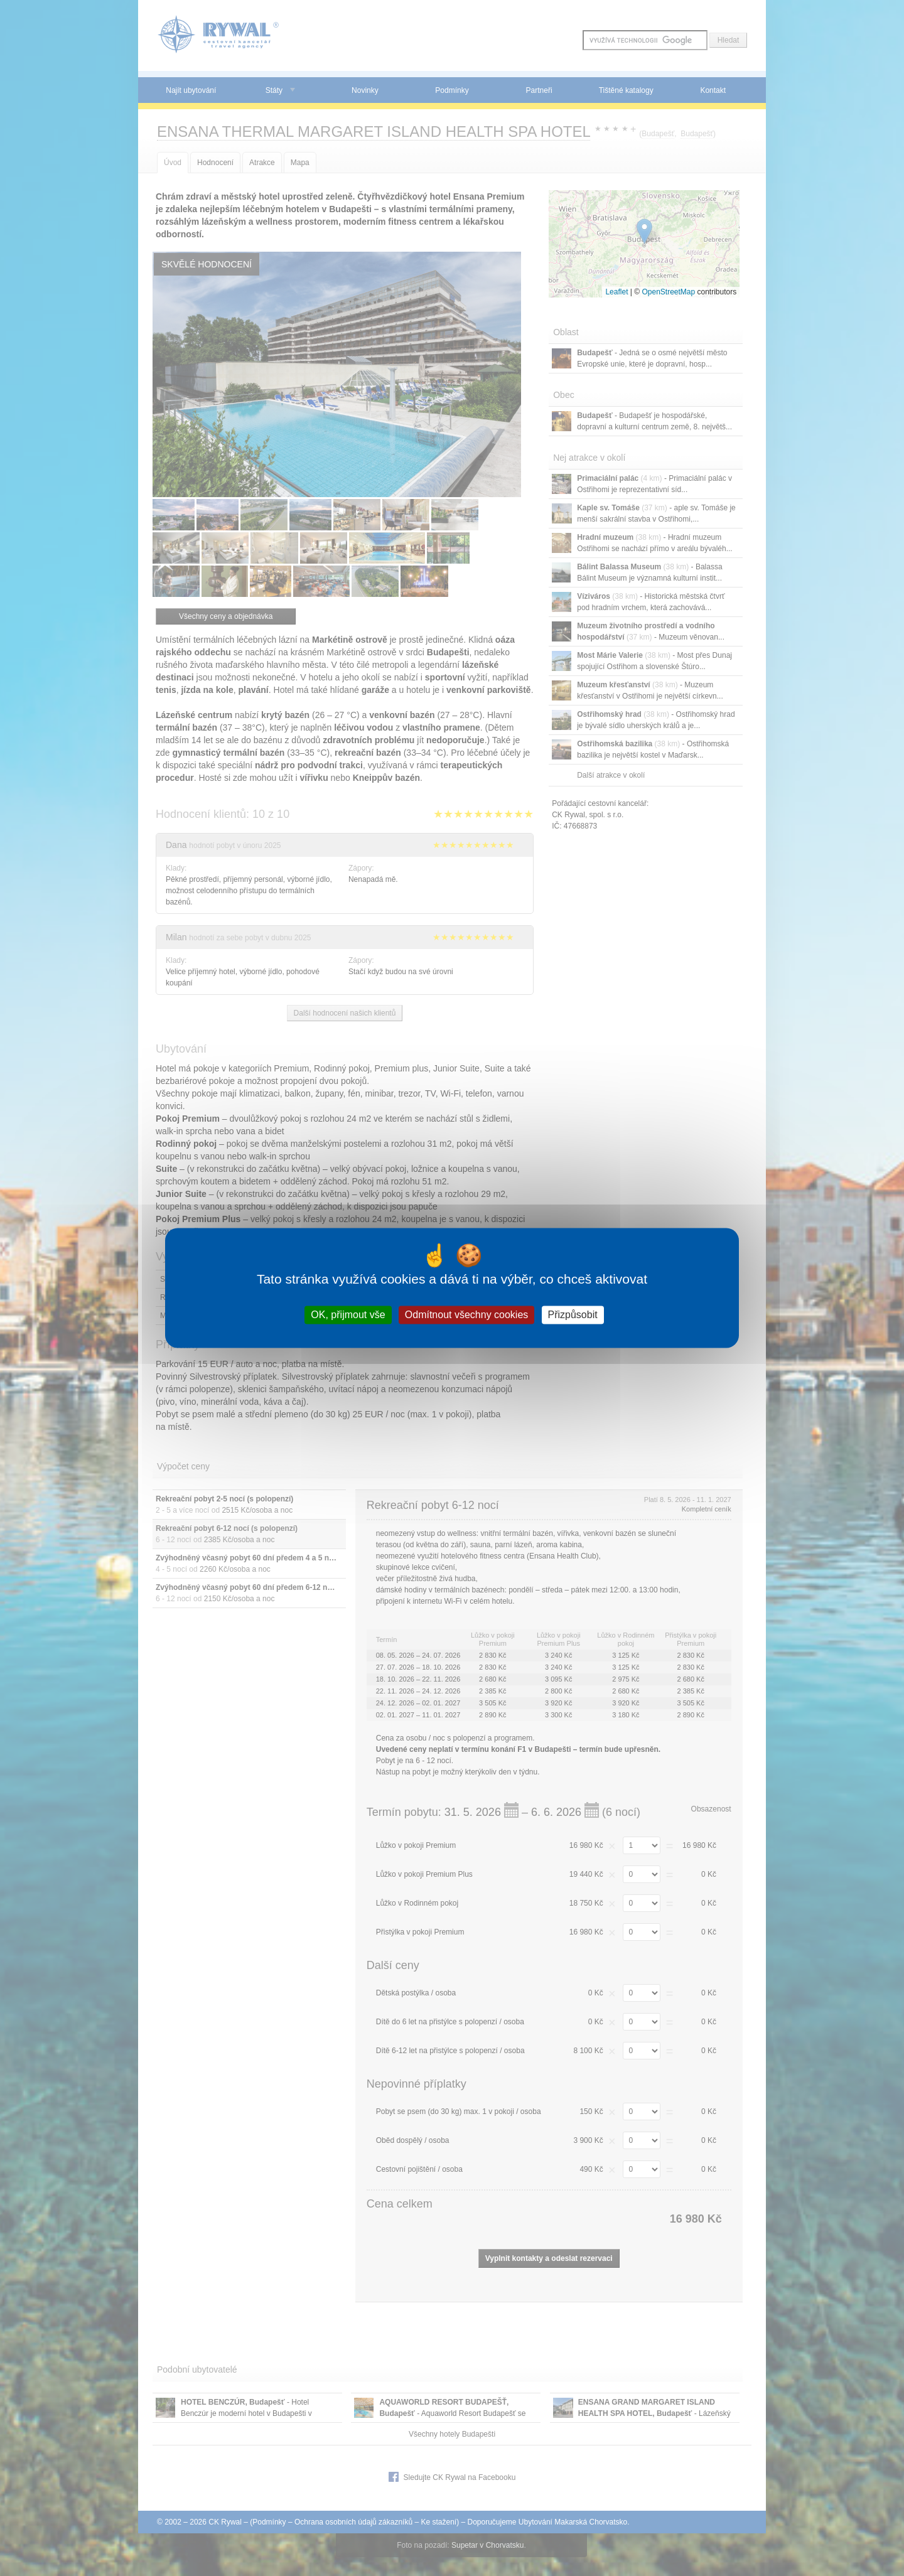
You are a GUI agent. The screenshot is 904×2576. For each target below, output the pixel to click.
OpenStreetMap (668, 291)
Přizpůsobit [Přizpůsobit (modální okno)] (573, 1314)
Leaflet (616, 291)
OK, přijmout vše (348, 1314)
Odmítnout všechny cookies (467, 1314)
